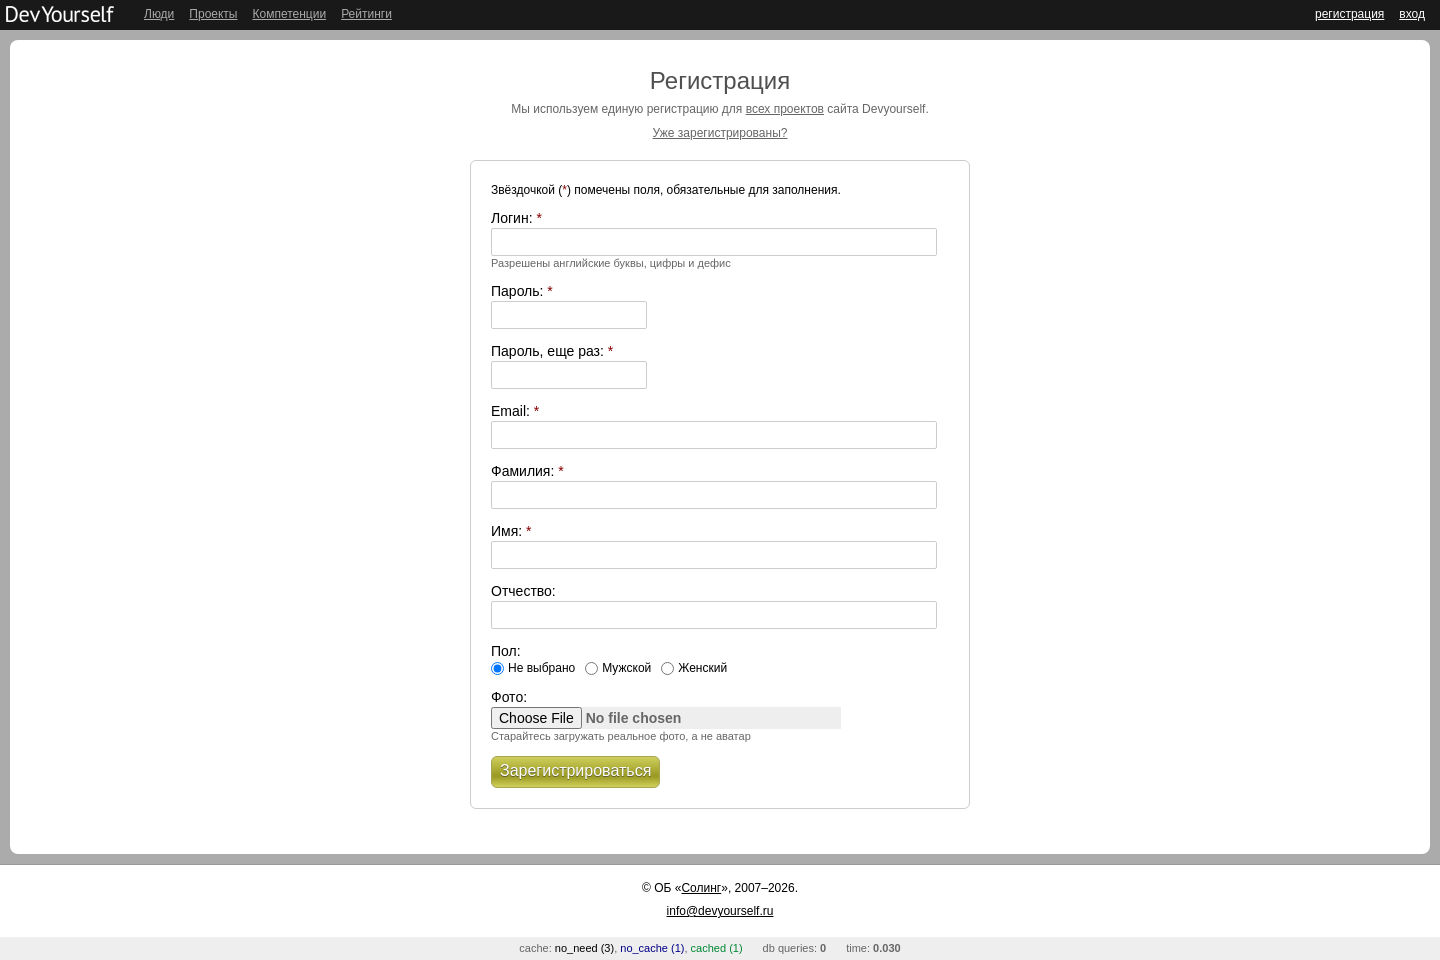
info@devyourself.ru (720, 911)
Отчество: (523, 591)
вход (1412, 14)
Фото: (509, 697)
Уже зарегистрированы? (720, 133)
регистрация (1349, 14)
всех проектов (785, 109)
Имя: (511, 531)
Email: (515, 411)
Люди (159, 14)
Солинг (701, 888)
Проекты (213, 14)
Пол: (506, 651)
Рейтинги (366, 14)
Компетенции (289, 14)
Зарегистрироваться (575, 770)
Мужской (626, 668)
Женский (702, 668)
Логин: (516, 218)
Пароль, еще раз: (552, 351)
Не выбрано (541, 668)
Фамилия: (527, 471)
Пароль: (522, 291)
